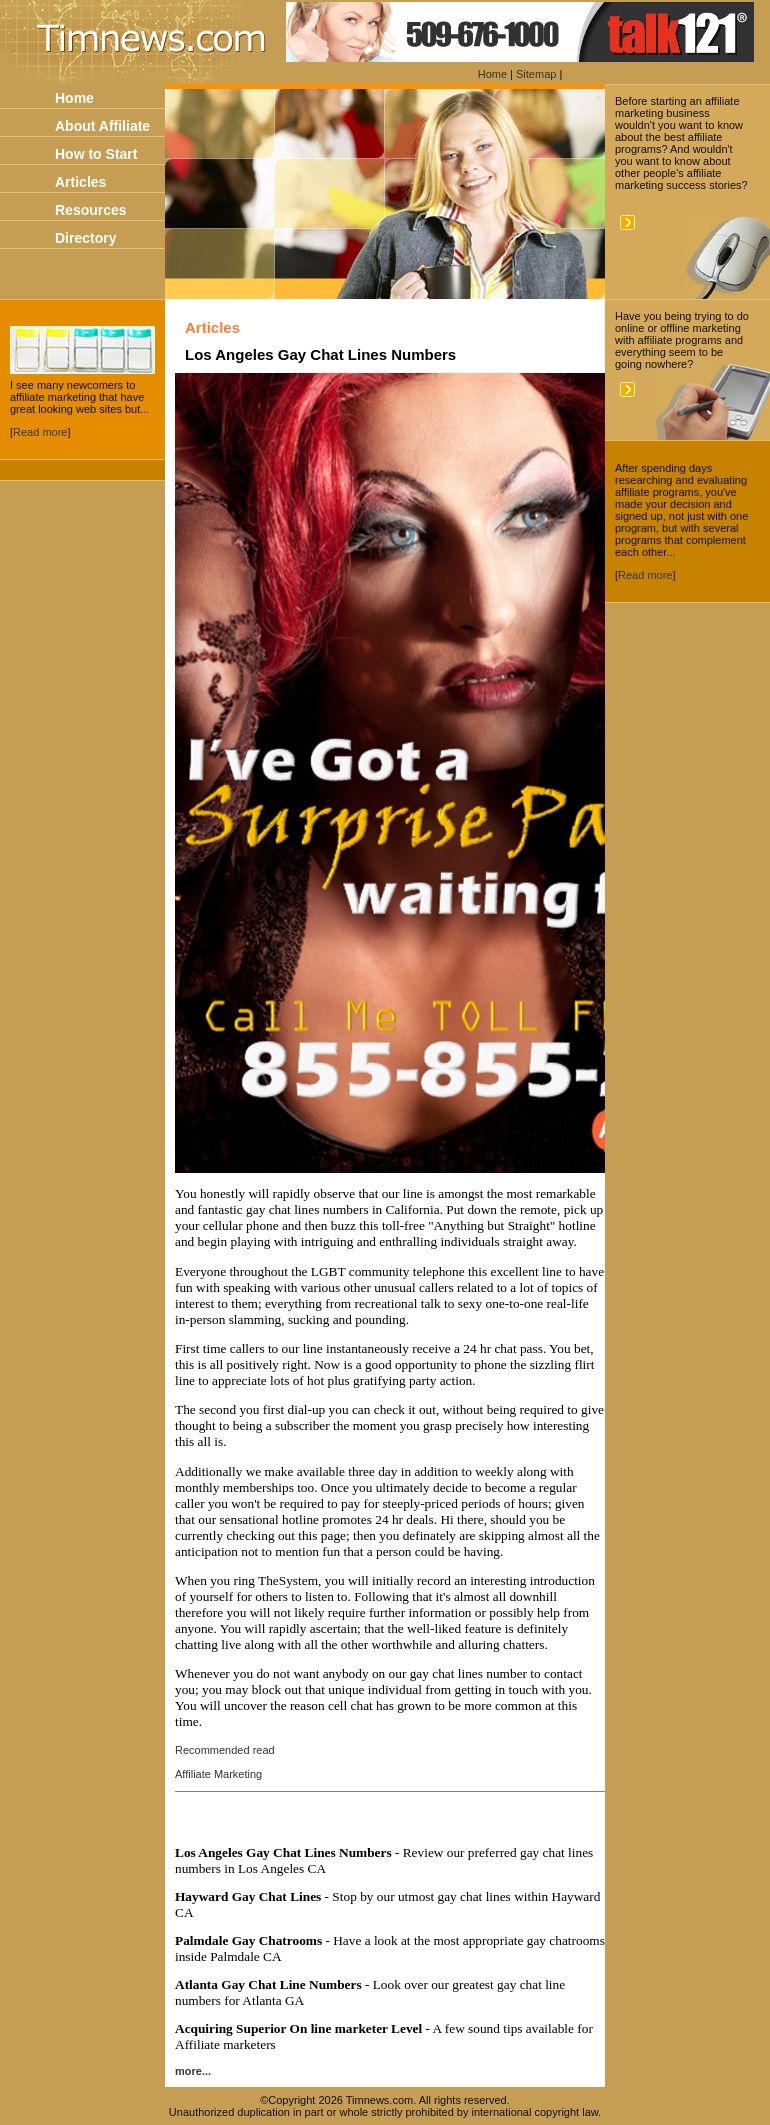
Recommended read (225, 1750)
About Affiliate (102, 126)
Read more (40, 432)
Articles (80, 182)
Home (492, 74)
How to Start (96, 154)
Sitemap (536, 74)
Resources (91, 210)
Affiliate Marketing (218, 1774)
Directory (85, 238)
